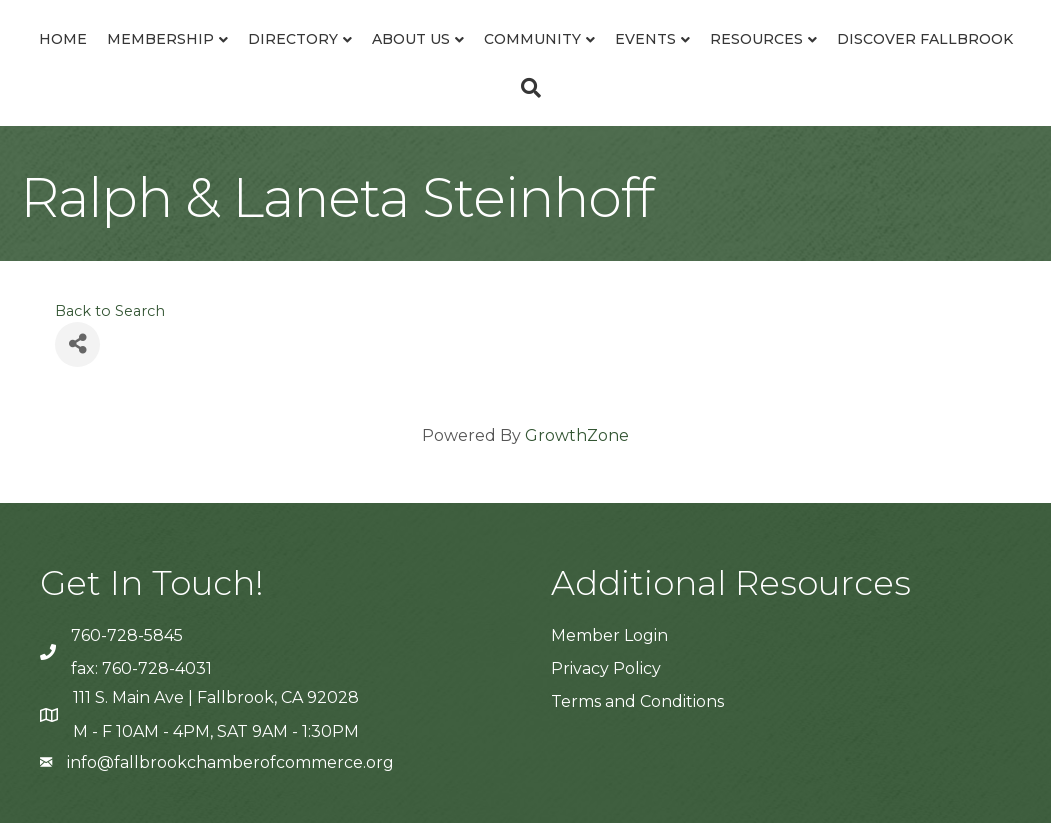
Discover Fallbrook (925, 39)
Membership (160, 39)
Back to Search (110, 311)
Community (532, 39)
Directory (293, 39)
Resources (756, 39)
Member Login (609, 635)
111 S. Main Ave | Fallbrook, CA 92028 (216, 697)
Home (63, 39)
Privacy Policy (606, 668)
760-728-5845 (127, 635)
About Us (411, 39)
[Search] (526, 88)
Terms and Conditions (637, 701)
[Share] (77, 344)
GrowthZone (577, 435)
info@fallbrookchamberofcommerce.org (230, 762)
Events (645, 39)
